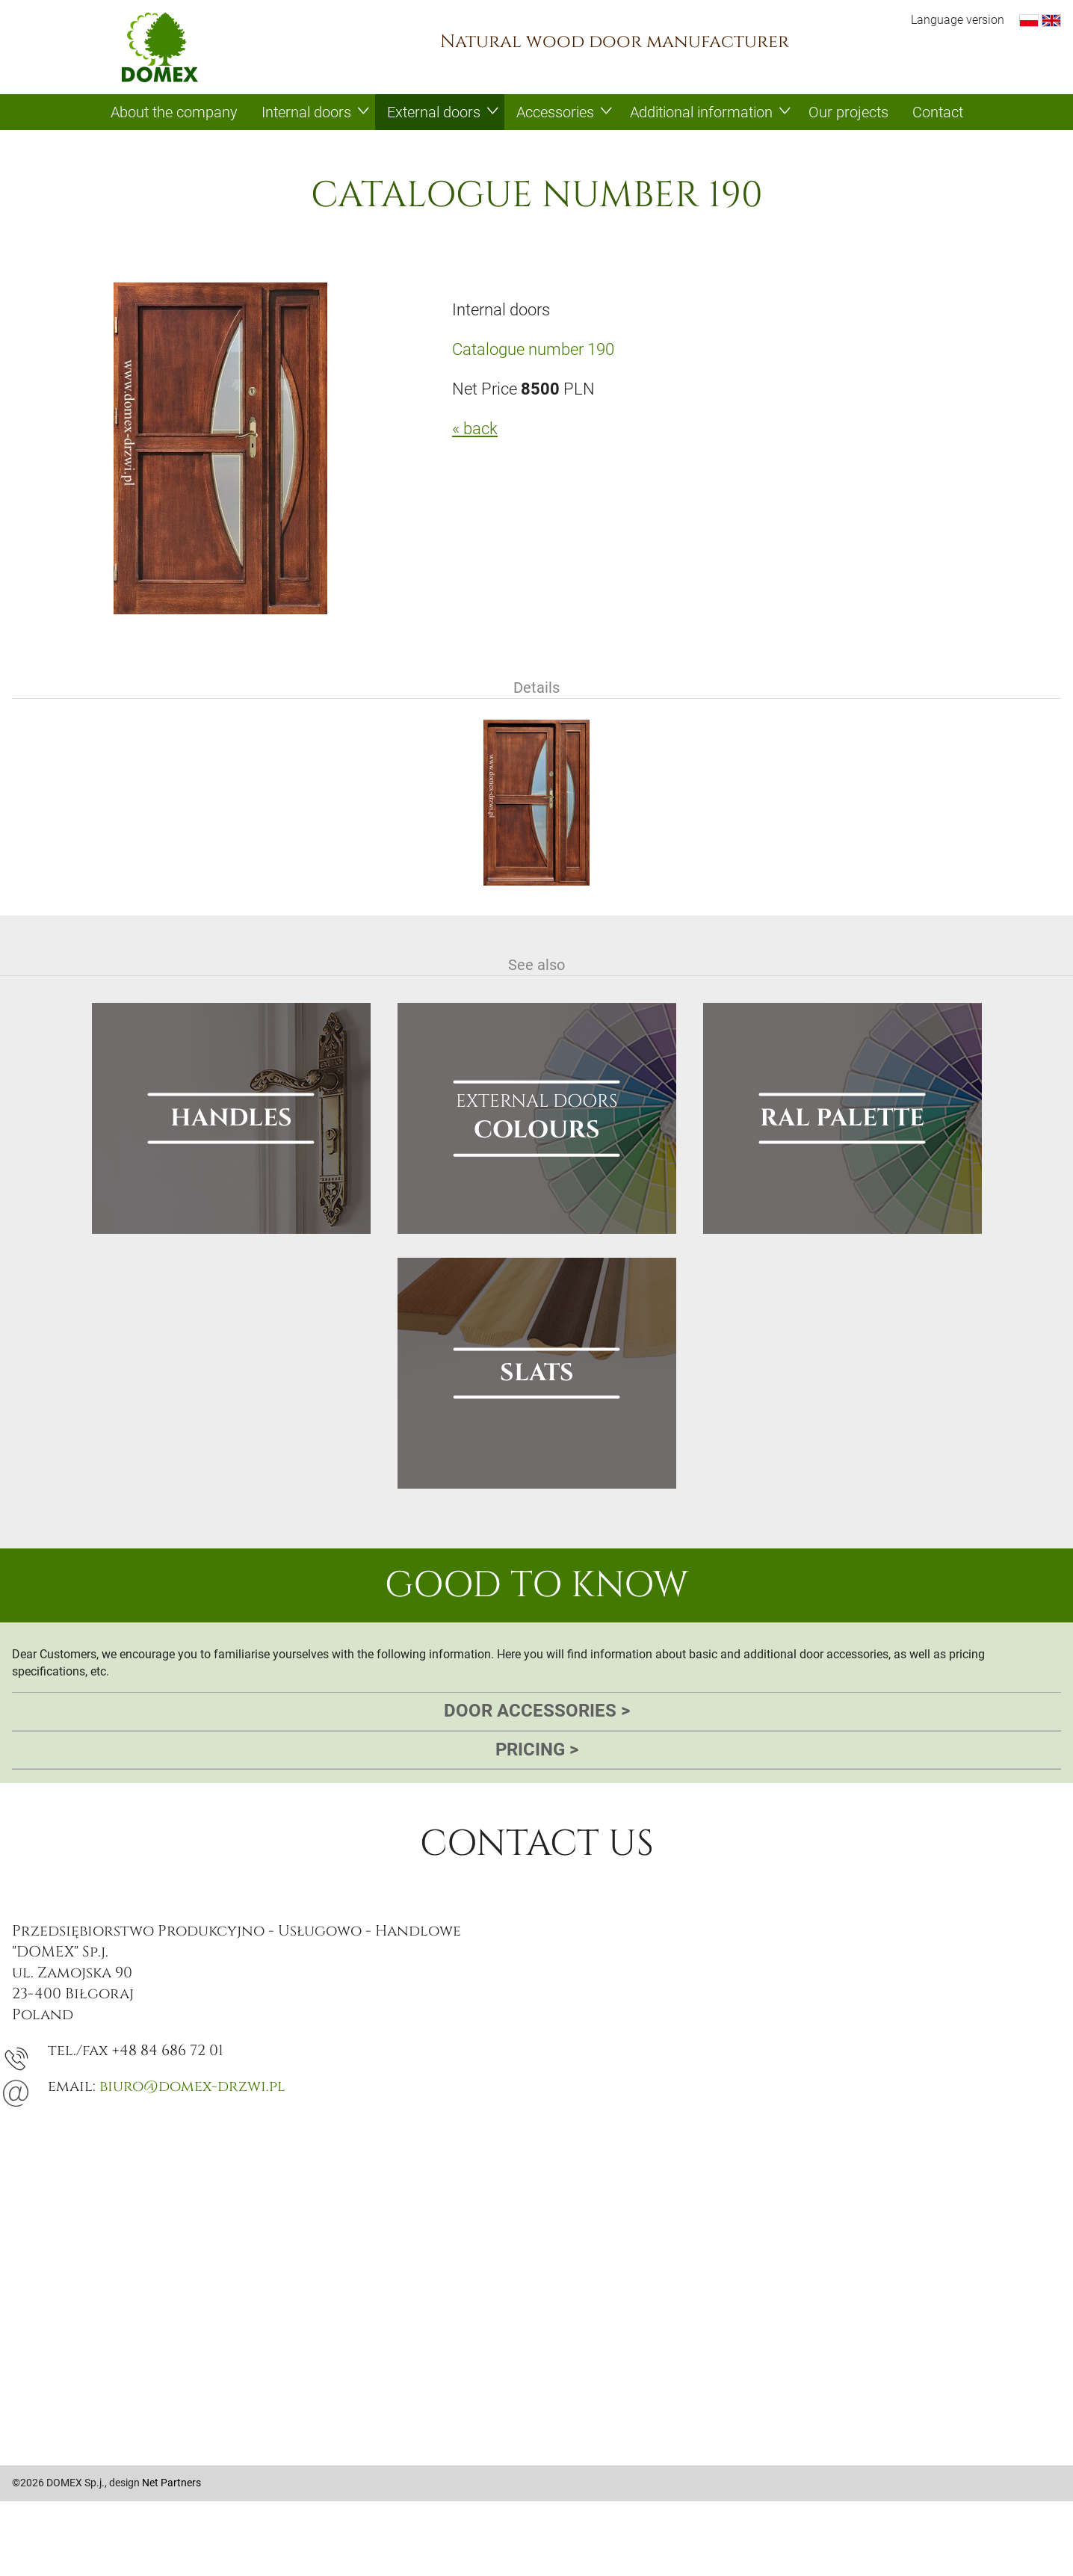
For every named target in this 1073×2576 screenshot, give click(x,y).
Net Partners (171, 2483)
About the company (174, 112)
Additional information (701, 112)
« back (475, 428)
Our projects (848, 112)
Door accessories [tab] (537, 1711)
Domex (160, 47)
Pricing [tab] (536, 1750)
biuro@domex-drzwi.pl (192, 2086)
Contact (937, 112)
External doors (433, 112)
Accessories (555, 112)
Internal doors (306, 112)
